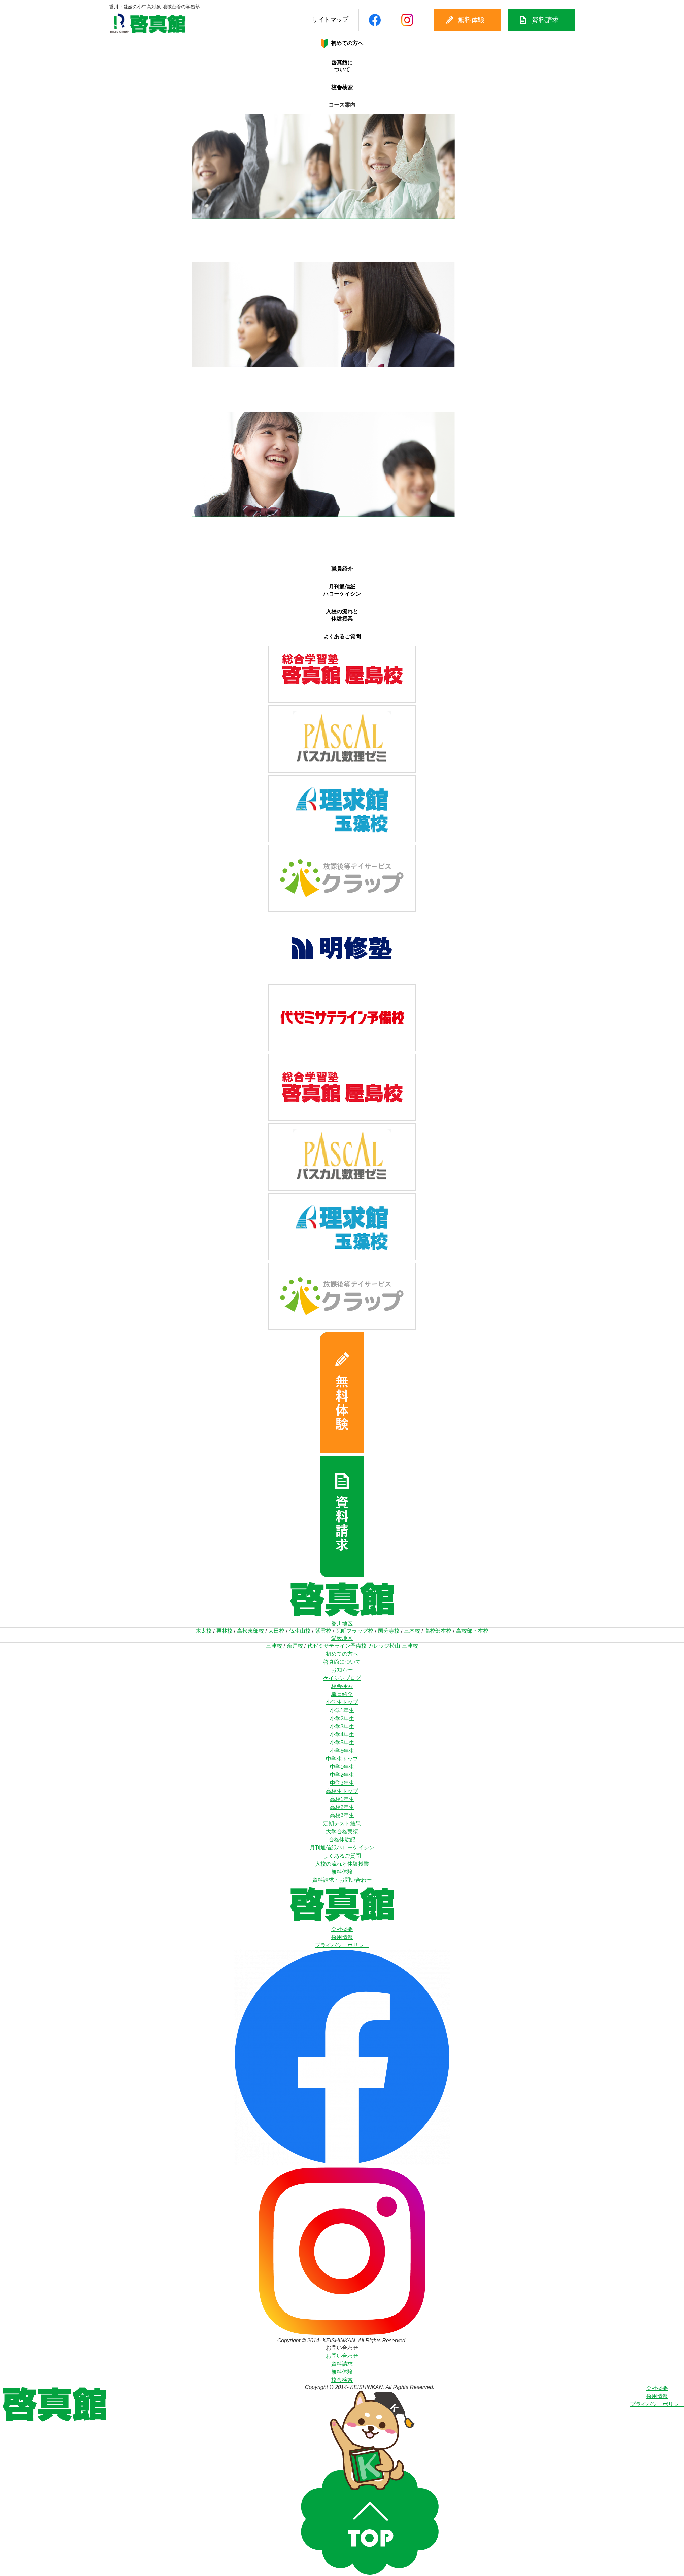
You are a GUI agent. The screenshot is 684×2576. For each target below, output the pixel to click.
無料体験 (440, 20)
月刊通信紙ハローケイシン (342, 590)
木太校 (204, 1631)
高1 (342, 522)
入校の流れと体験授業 (342, 614)
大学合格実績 (342, 1831)
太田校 (276, 1631)
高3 (342, 536)
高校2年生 (342, 1807)
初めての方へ (342, 1654)
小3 (342, 238)
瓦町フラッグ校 (354, 1631)
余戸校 (295, 1646)
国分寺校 (389, 1631)
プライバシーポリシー (342, 1945)
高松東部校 (250, 1631)
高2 (342, 529)
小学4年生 (342, 1734)
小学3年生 (342, 1726)
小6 (342, 259)
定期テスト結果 (342, 1823)
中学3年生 (342, 1783)
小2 (342, 232)
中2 (342, 380)
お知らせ (342, 1670)
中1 (342, 373)
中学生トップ (342, 1759)
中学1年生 (342, 1767)
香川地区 (342, 1623)
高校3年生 (342, 1815)
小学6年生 (342, 1751)
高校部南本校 (472, 1631)
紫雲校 (323, 1631)
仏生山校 (300, 1631)
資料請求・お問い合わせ (342, 1880)
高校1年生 (342, 1799)
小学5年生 (342, 1742)
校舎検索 (342, 88)
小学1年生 (342, 1710)
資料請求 (514, 20)
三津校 (274, 1646)
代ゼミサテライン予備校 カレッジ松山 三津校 (362, 1646)
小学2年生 (342, 1718)
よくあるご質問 (342, 635)
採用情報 (342, 1937)
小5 (342, 252)
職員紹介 (342, 569)
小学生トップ (342, 1702)
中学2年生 (342, 1775)
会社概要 (342, 1929)
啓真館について (342, 68)
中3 (342, 387)
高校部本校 (437, 1631)
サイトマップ (299, 19)
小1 (342, 224)
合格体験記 (342, 1839)
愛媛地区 (342, 1638)
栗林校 (224, 1631)
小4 (342, 245)
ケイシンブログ (342, 1678)
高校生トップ (342, 1791)
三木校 (412, 1631)
